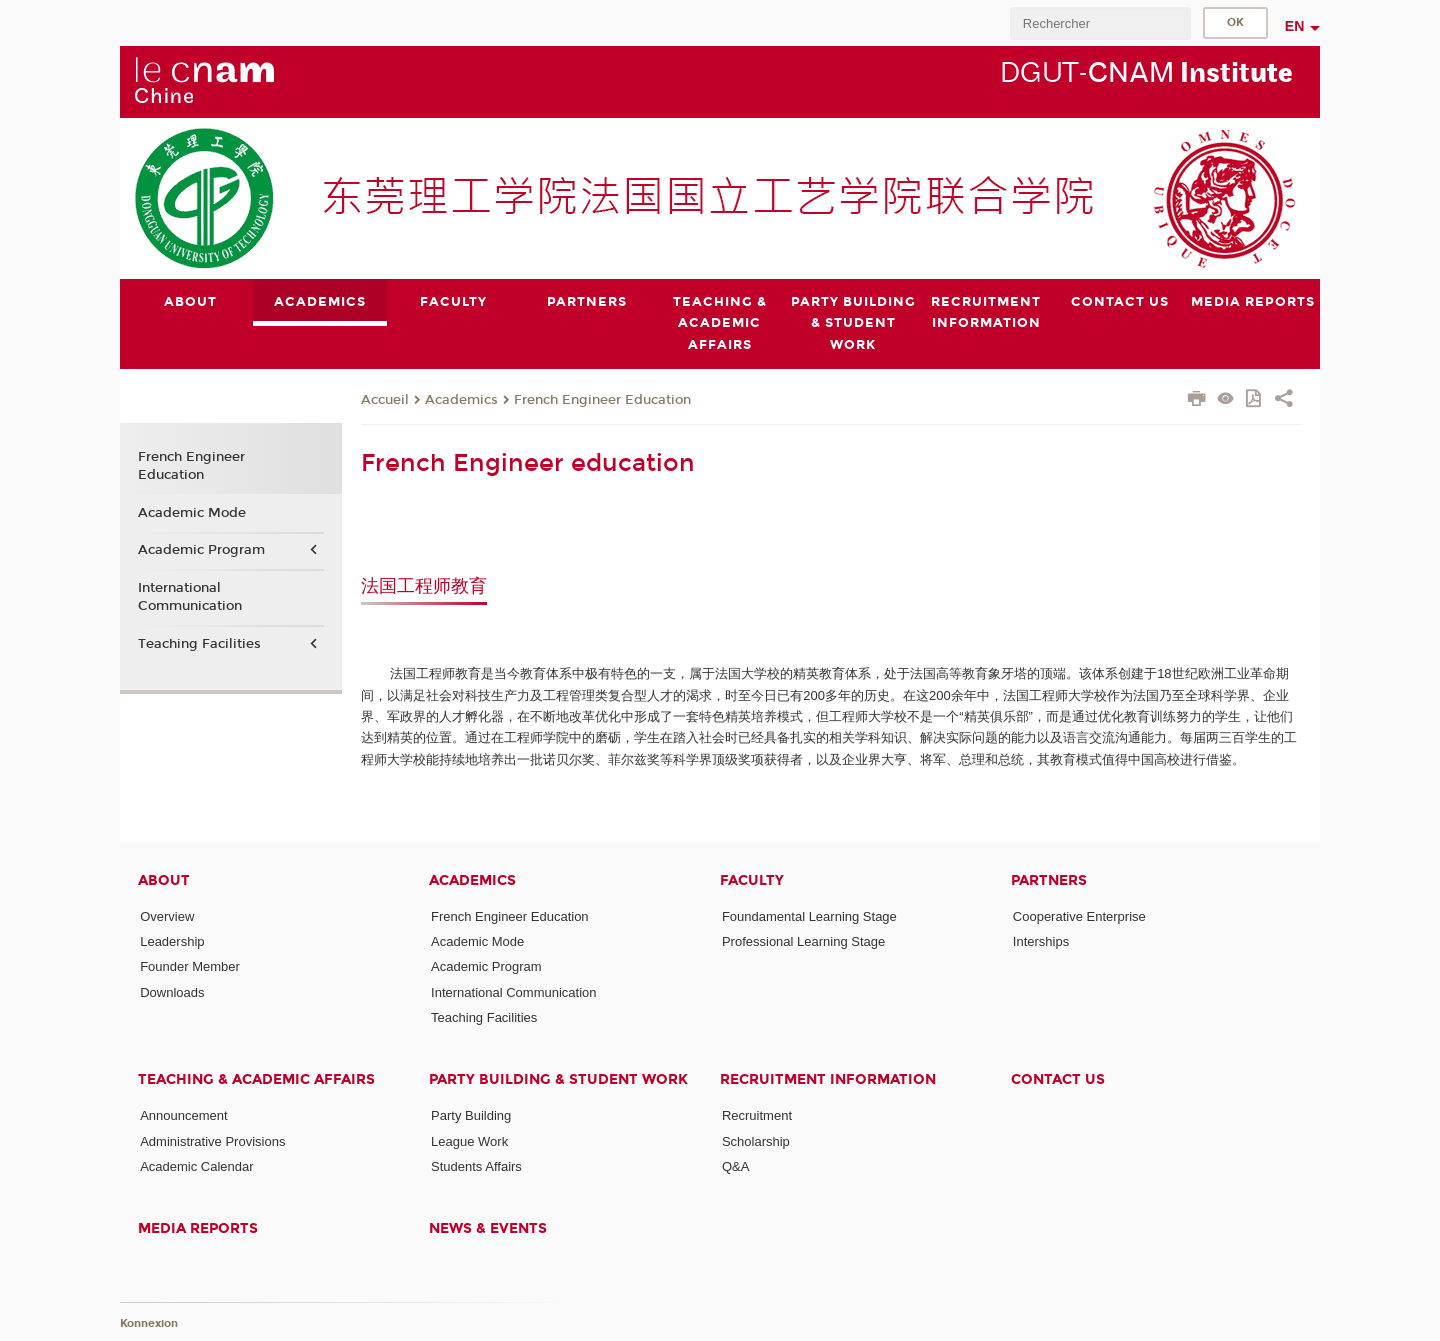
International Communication (190, 597)
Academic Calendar (196, 1166)
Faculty (752, 879)
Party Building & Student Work (558, 1079)
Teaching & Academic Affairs (256, 1079)
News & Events (488, 1228)
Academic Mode (192, 512)
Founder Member (190, 966)
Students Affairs (476, 1166)
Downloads (172, 991)
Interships (1041, 941)
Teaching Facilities (199, 644)
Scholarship (756, 1140)
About (164, 879)
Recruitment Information (828, 1079)
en (1295, 26)
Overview (167, 915)
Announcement (183, 1115)
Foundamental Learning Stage (809, 915)
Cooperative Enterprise (1079, 915)
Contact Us (1058, 1079)
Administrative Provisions (212, 1140)
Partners (1049, 879)
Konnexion (149, 1323)
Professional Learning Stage (803, 941)
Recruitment (757, 1115)
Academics (461, 399)
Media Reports (198, 1228)
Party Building (471, 1115)
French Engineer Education (602, 399)
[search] (1100, 23)
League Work (469, 1140)
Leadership (172, 941)
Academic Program (201, 550)
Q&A (735, 1166)
